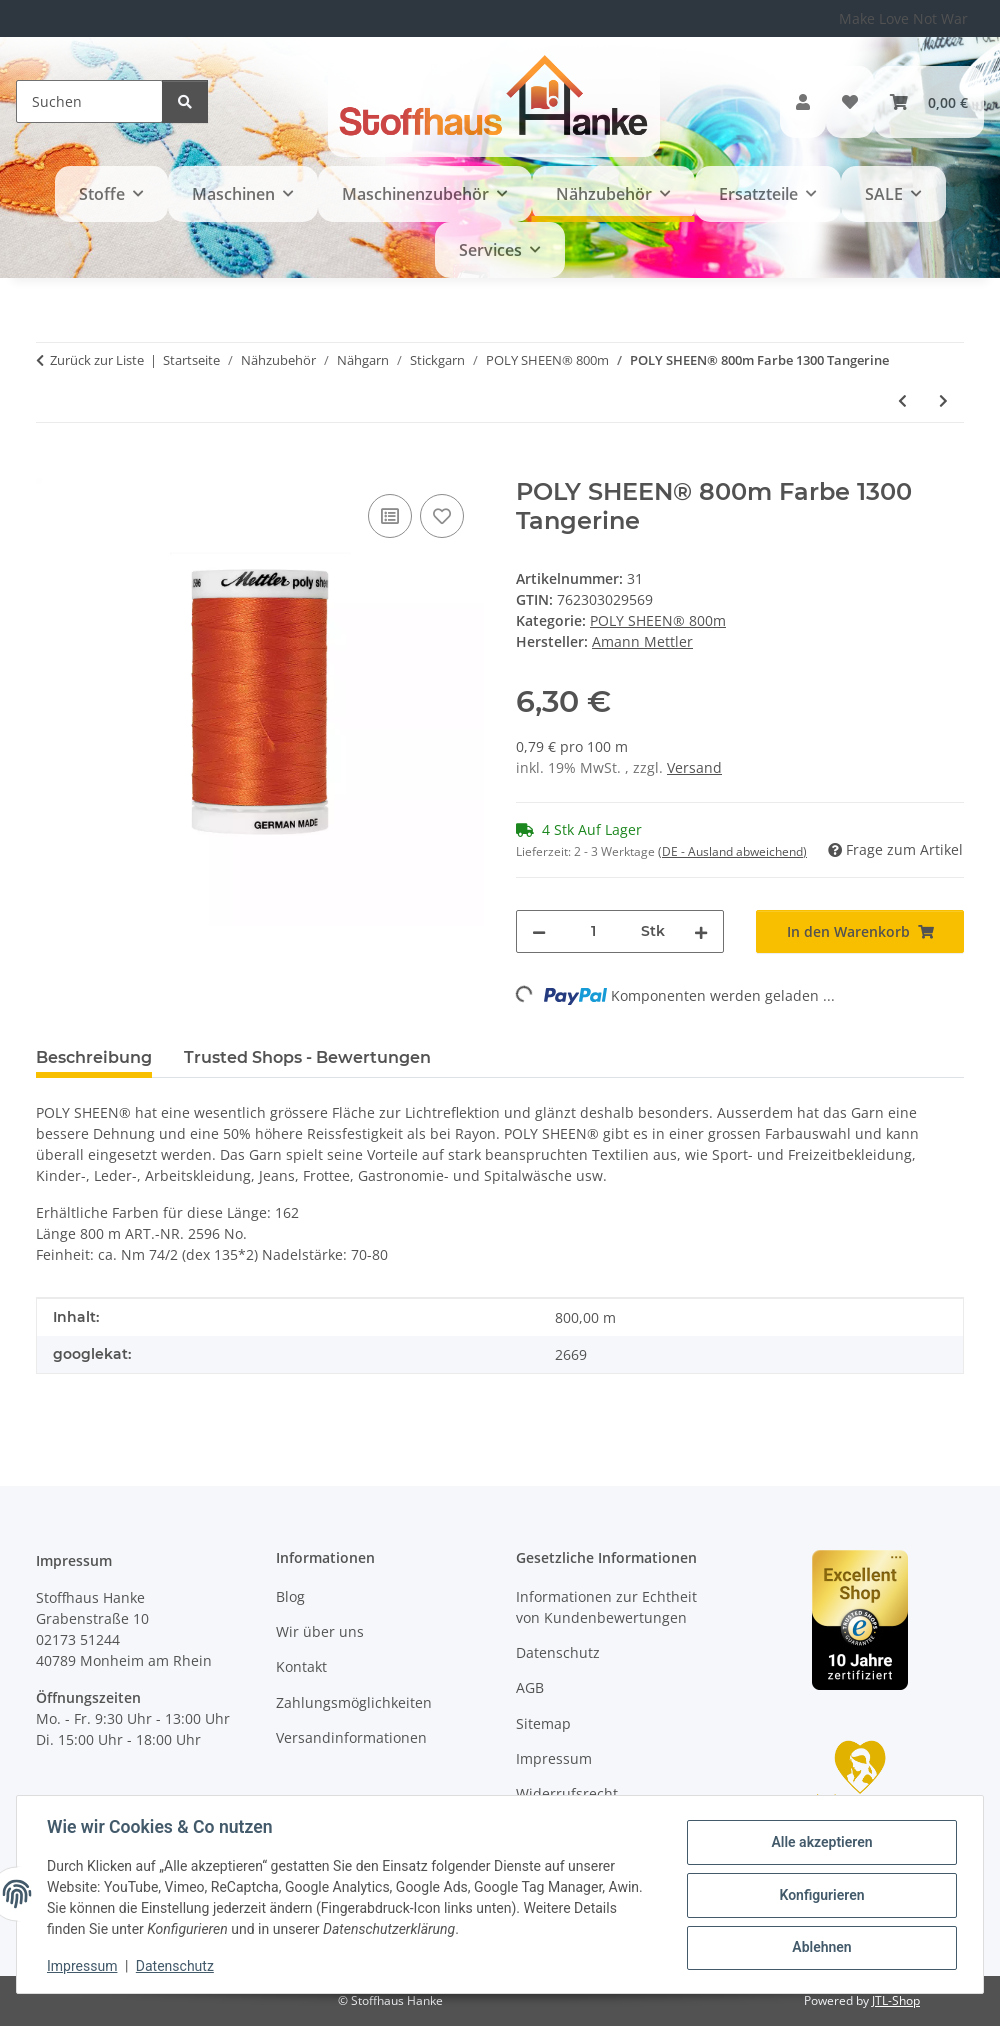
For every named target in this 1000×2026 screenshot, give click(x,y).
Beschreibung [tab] (94, 1057)
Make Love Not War (903, 18)
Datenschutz (177, 1966)
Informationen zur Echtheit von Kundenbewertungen (606, 1607)
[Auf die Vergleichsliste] (390, 516)
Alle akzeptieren (819, 1843)
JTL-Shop (896, 2000)
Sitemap (543, 1723)
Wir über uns (320, 1631)
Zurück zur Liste (97, 360)
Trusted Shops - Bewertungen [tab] (307, 1057)
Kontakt (301, 1666)
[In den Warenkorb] (52, 467)
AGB (530, 1687)
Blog (290, 1596)
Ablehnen (819, 1947)
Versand (694, 767)
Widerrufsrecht (567, 1793)
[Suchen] (89, 101)
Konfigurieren (819, 1895)
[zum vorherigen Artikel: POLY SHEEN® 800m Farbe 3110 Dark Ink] (902, 400)
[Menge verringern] (539, 931)
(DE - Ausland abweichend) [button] (732, 851)
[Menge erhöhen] (701, 931)
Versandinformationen (351, 1737)
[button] (803, 102)
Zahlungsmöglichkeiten (354, 1702)
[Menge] (593, 931)
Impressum (84, 1966)
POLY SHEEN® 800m (658, 620)
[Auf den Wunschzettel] (442, 516)
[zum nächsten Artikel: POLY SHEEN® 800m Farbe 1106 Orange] (943, 400)
